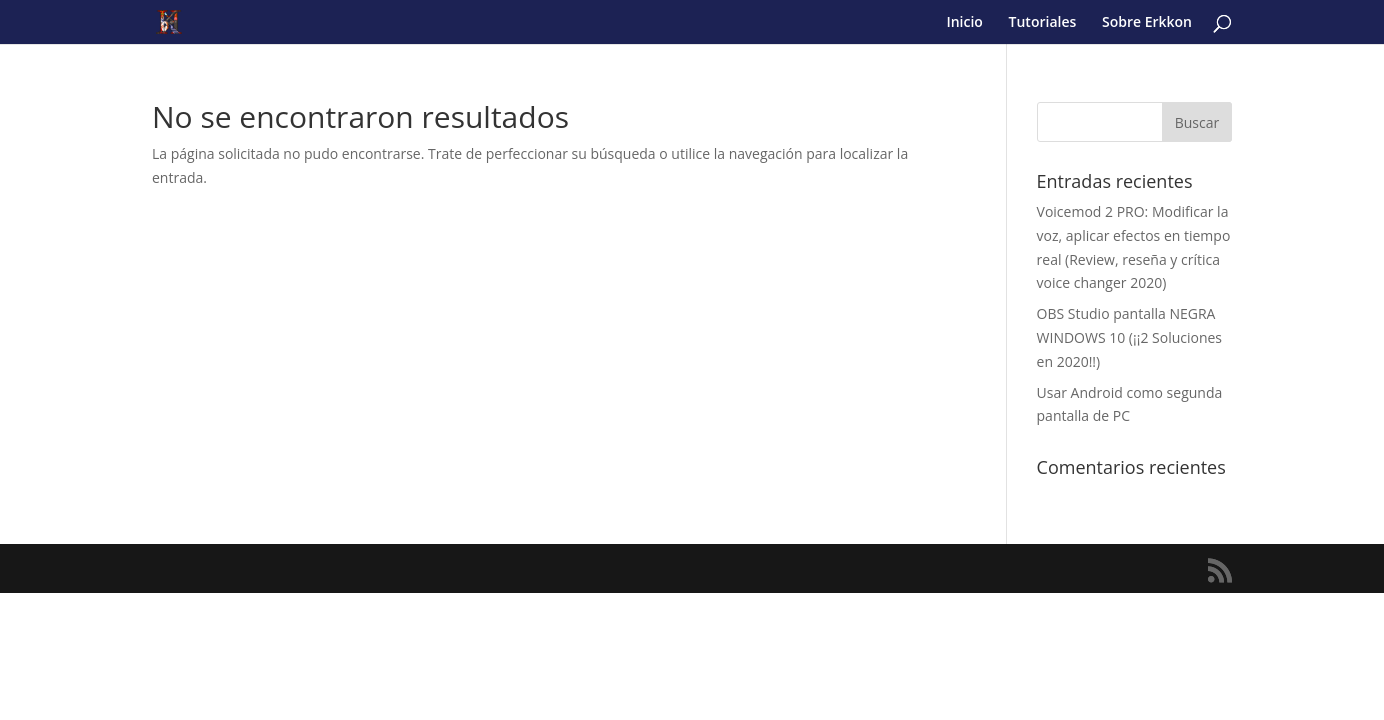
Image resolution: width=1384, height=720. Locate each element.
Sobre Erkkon (1147, 23)
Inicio (964, 23)
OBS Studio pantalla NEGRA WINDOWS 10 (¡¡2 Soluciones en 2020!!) (1129, 337)
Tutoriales (1043, 23)
